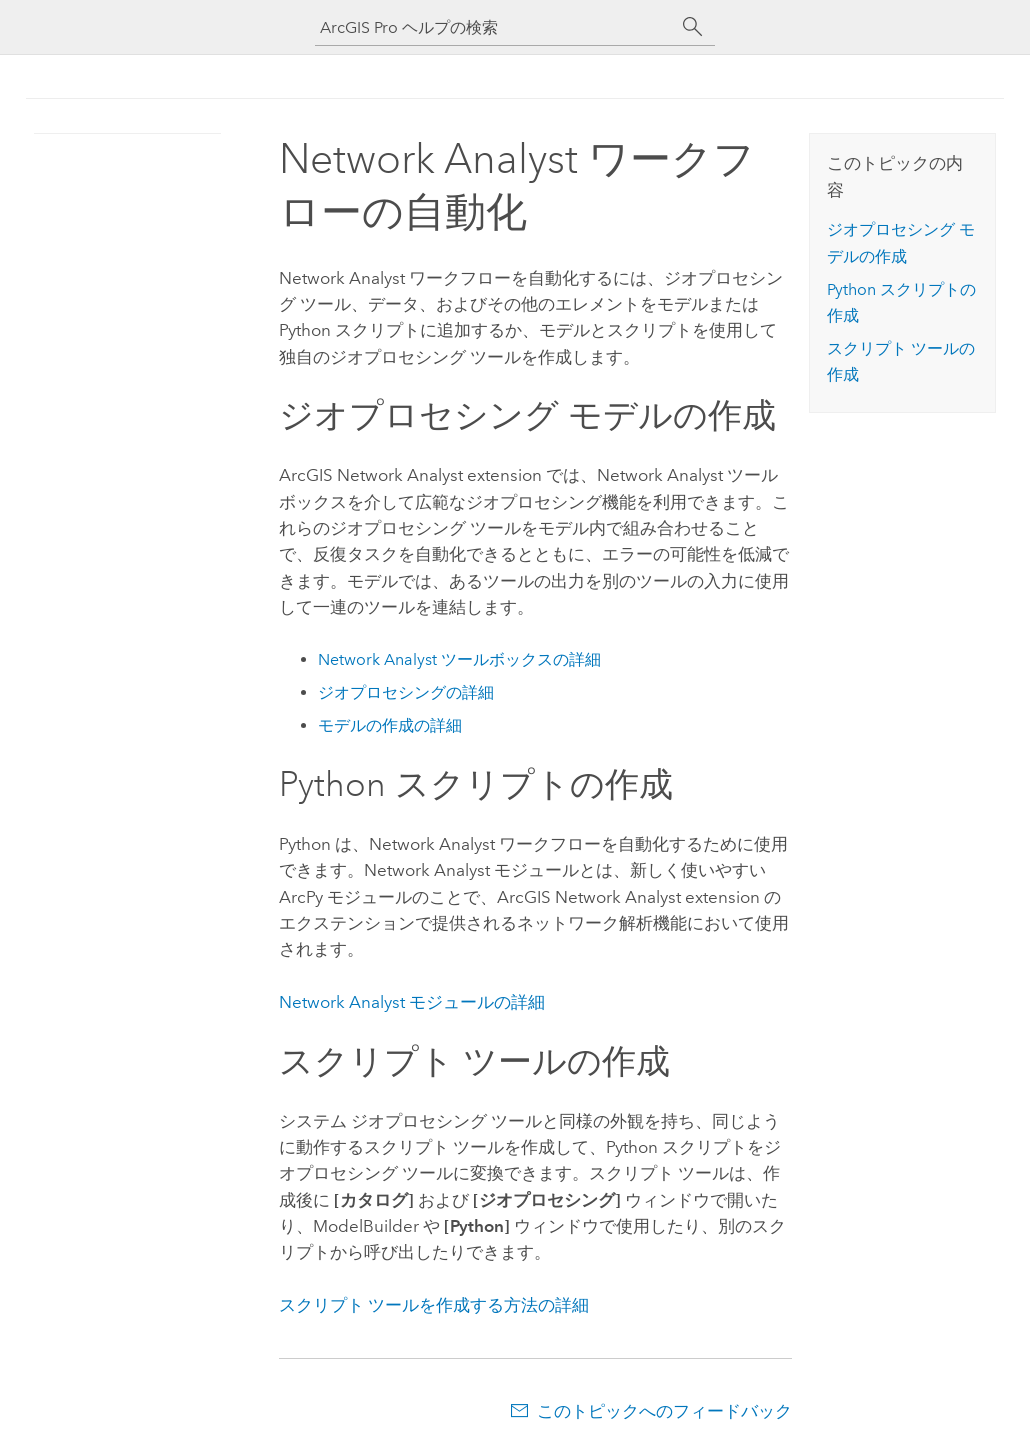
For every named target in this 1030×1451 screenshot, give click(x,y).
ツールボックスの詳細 (459, 659)
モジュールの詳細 (412, 1002)
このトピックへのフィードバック (664, 1411)
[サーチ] (693, 27)
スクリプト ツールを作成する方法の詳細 (434, 1305)
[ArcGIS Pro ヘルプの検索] (495, 27)
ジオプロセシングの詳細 (406, 692)
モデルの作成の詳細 (390, 725)
